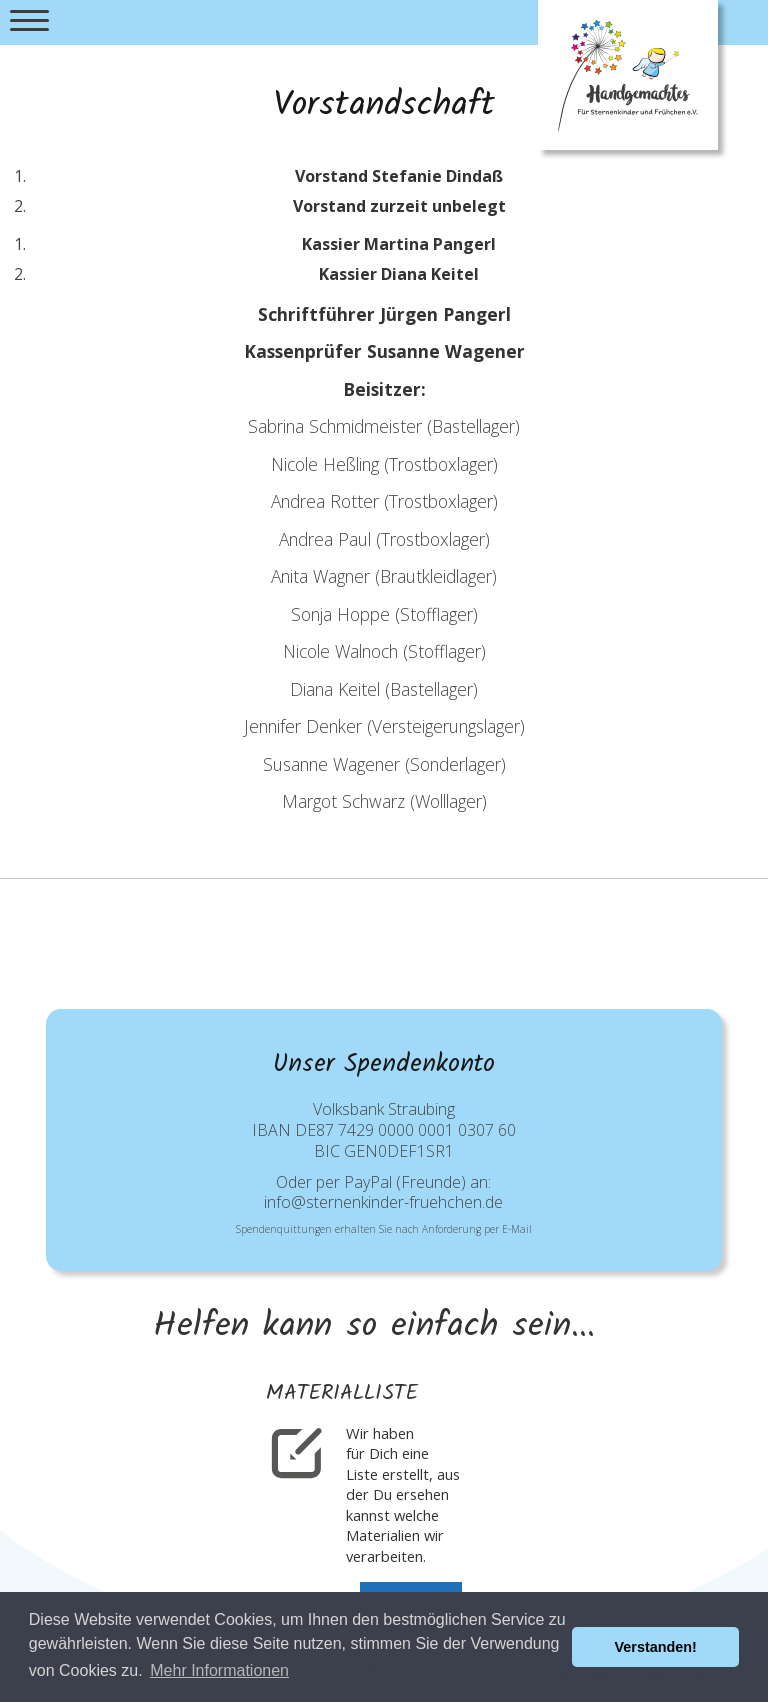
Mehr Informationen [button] (219, 1670)
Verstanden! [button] (656, 1647)
